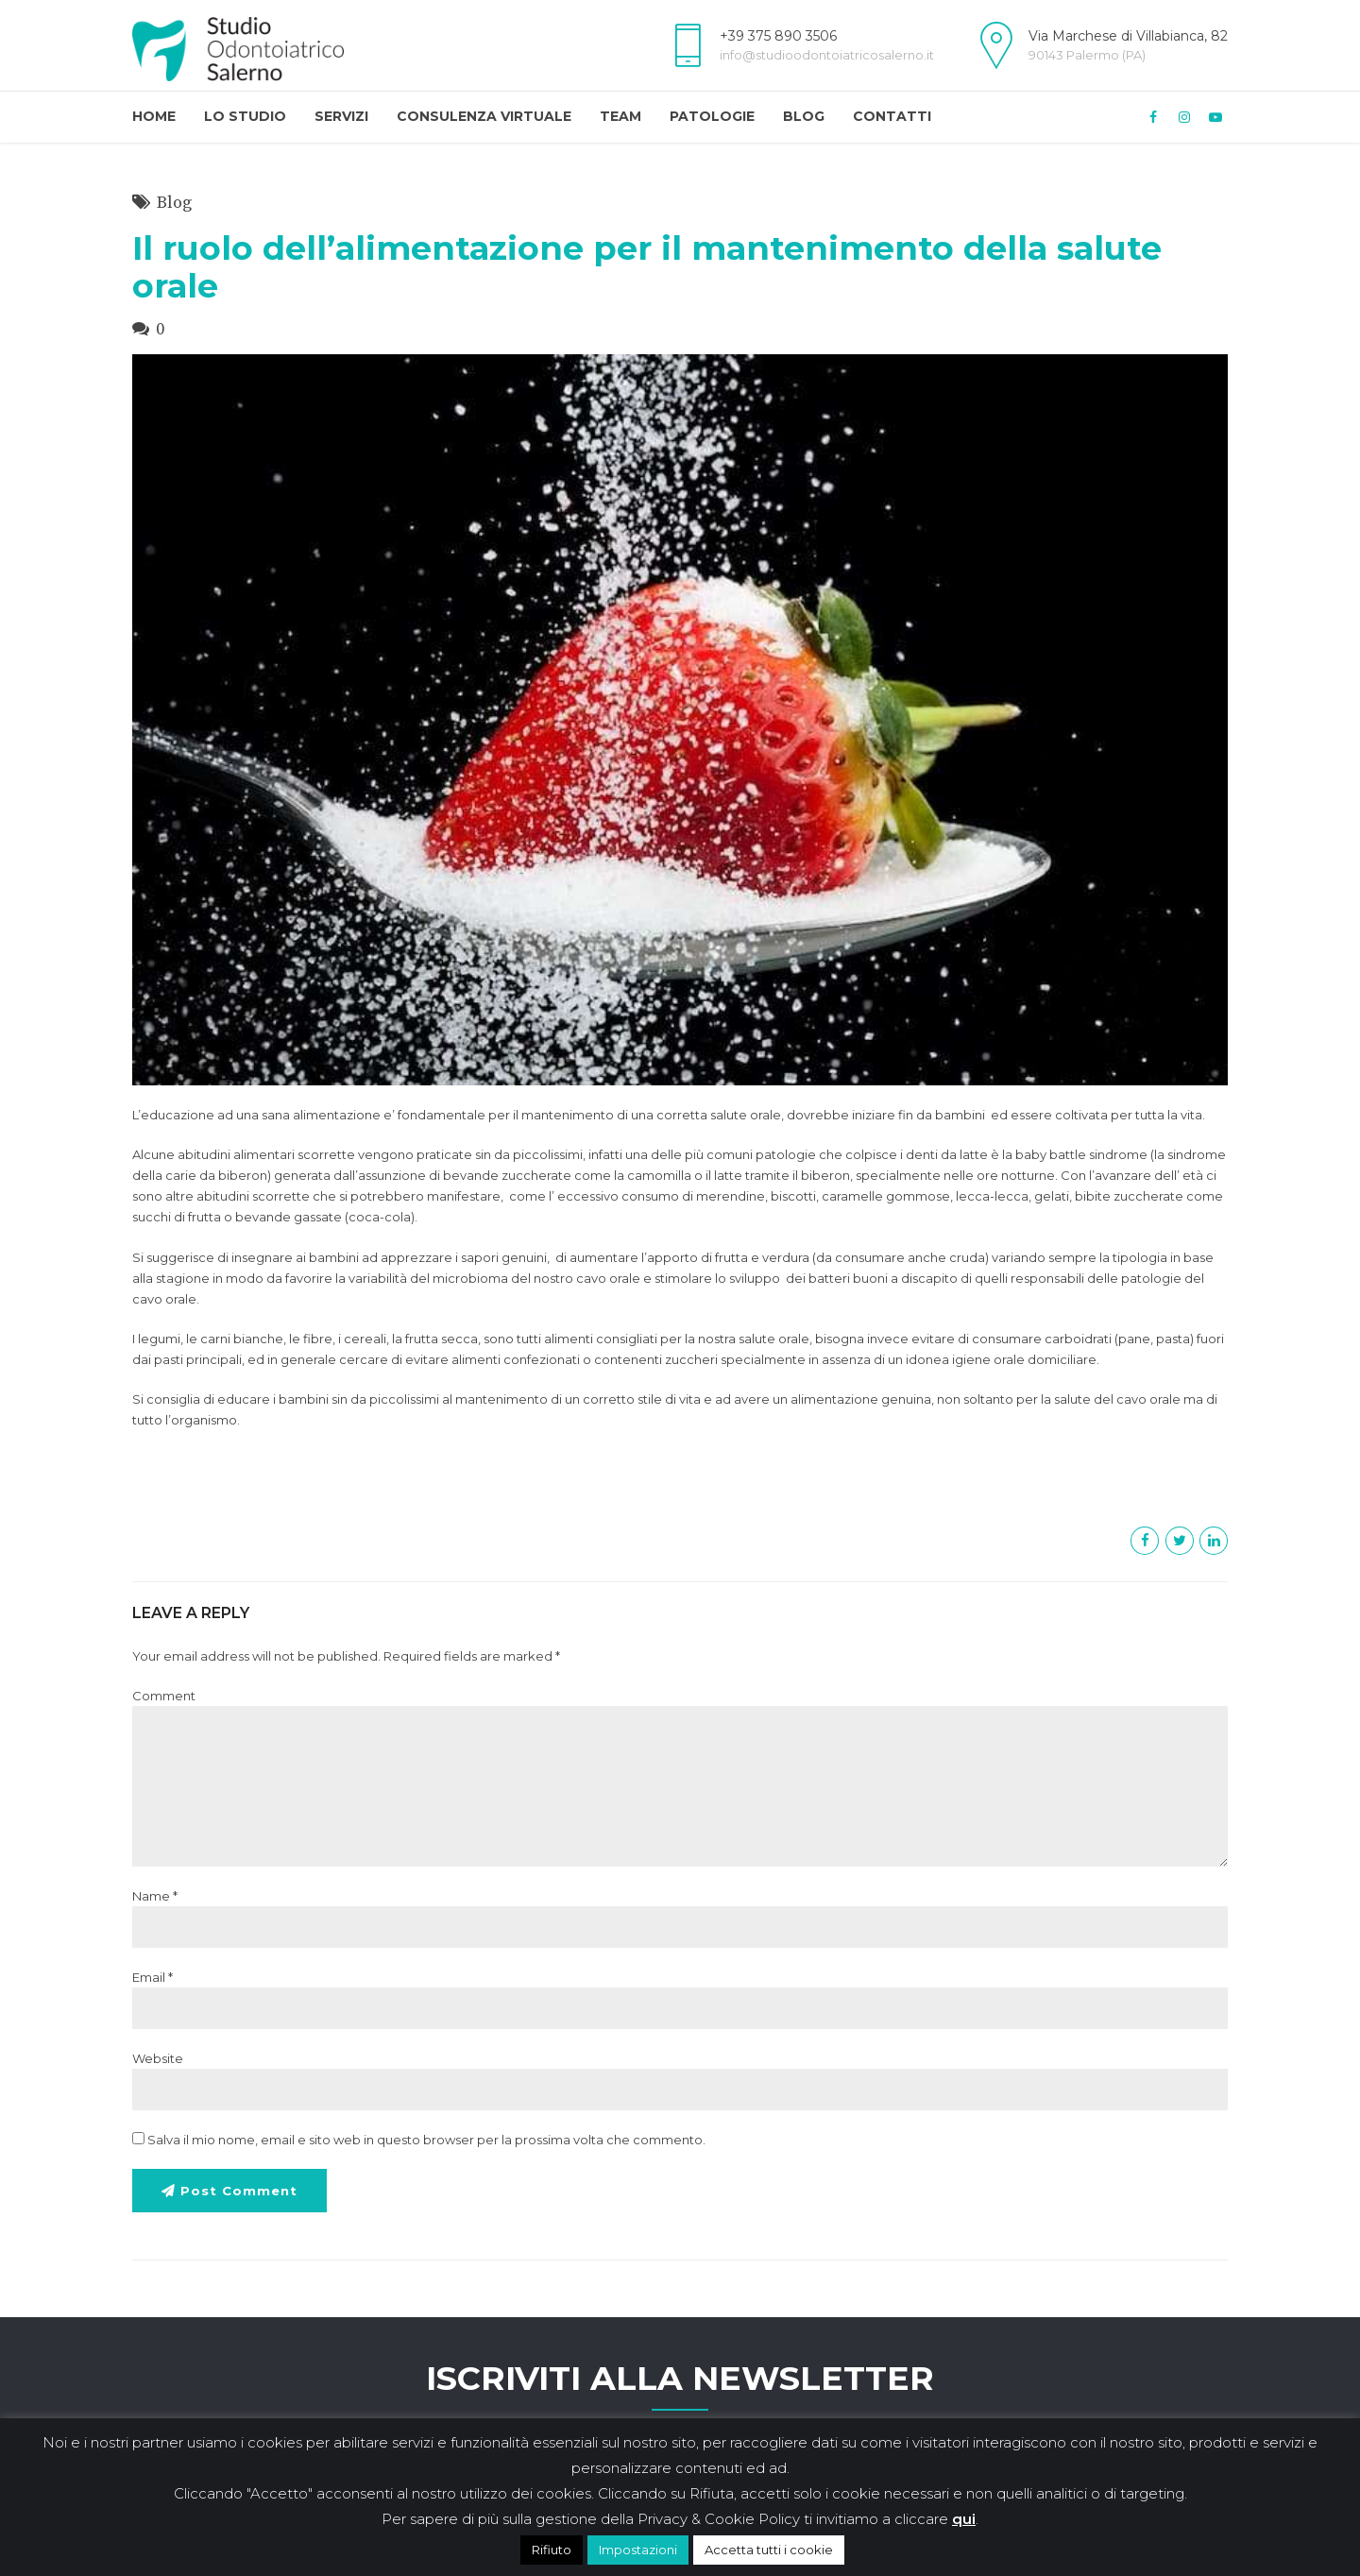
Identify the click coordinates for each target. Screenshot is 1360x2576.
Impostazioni (638, 2549)
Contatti (892, 116)
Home (154, 116)
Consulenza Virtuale (484, 116)
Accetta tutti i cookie (769, 2549)
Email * (152, 1977)
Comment (164, 1695)
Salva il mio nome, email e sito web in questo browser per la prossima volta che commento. (426, 2139)
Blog (803, 116)
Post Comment (243, 2191)
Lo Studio (245, 116)
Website (157, 2058)
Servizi (341, 116)
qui (964, 2519)
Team (620, 116)
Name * (155, 1895)
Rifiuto (551, 2549)
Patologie (712, 116)
